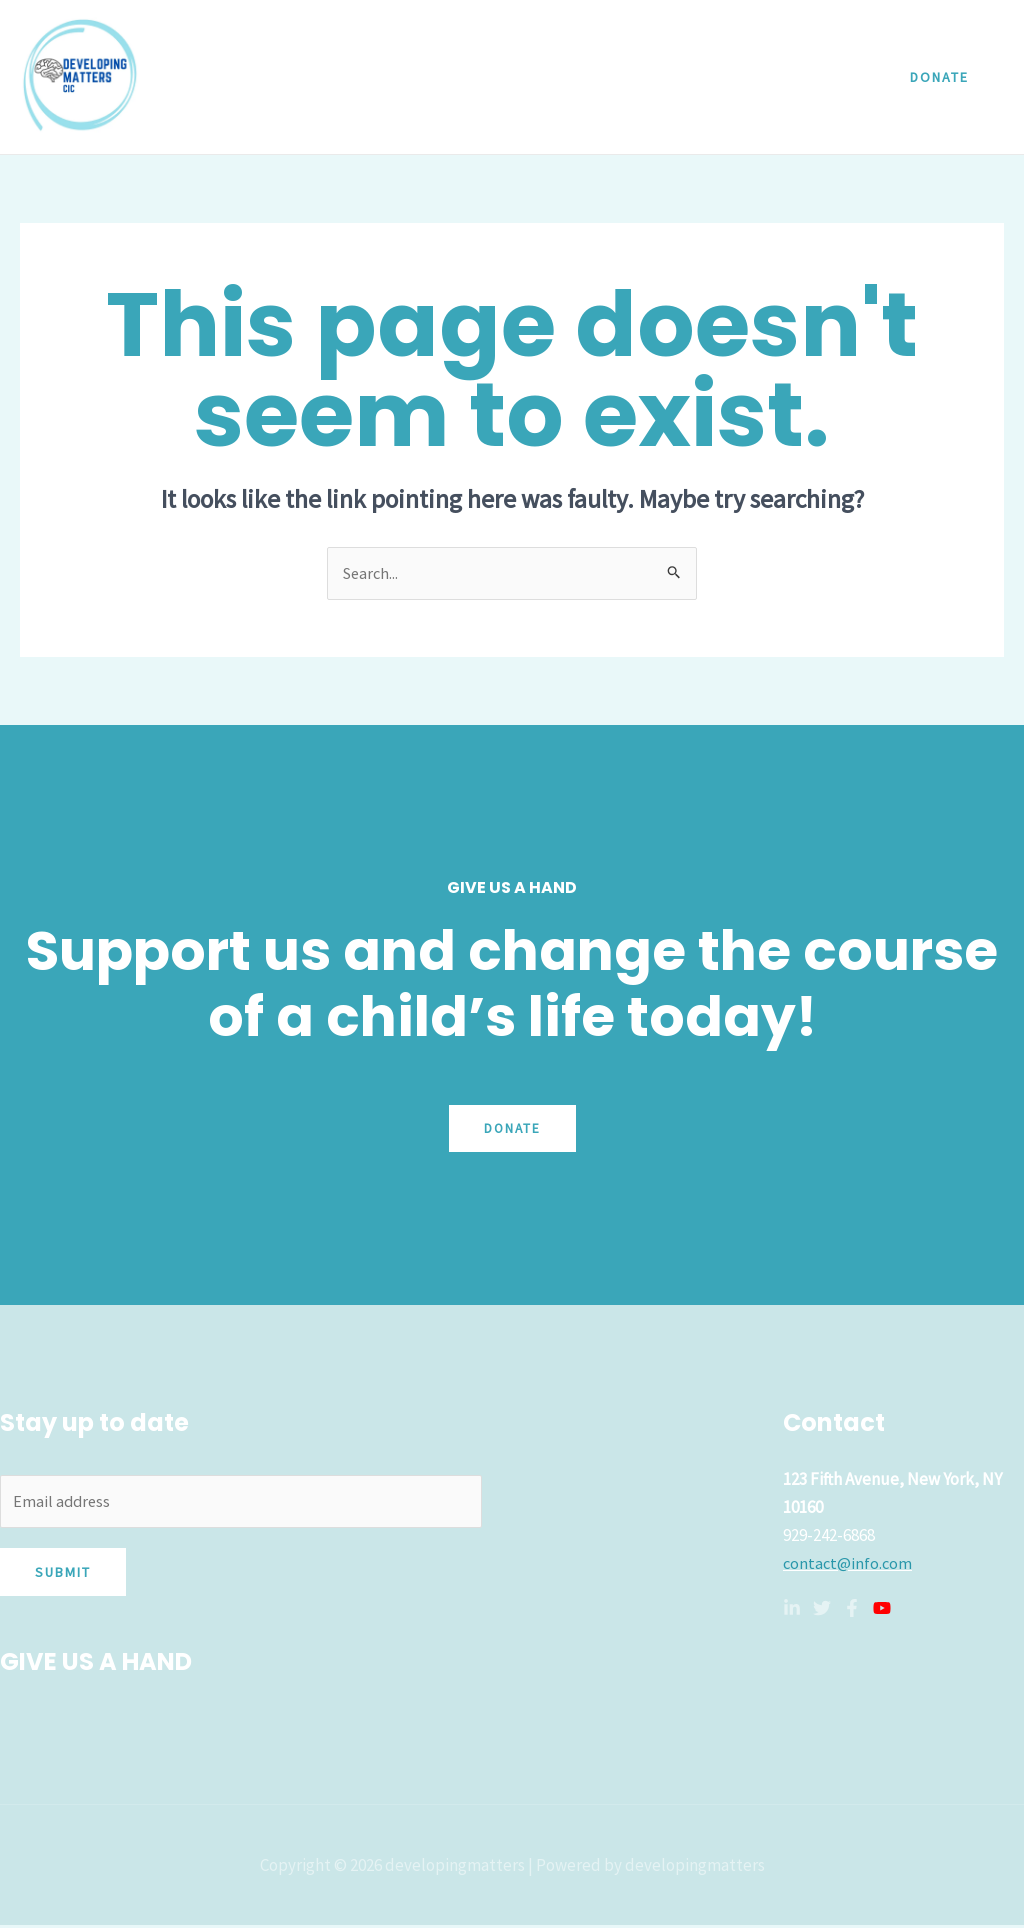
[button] (939, 77)
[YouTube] (882, 1609)
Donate (512, 1130)
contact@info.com (849, 1564)
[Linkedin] (792, 1609)
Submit (63, 1576)
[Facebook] (852, 1609)
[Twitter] (822, 1609)
